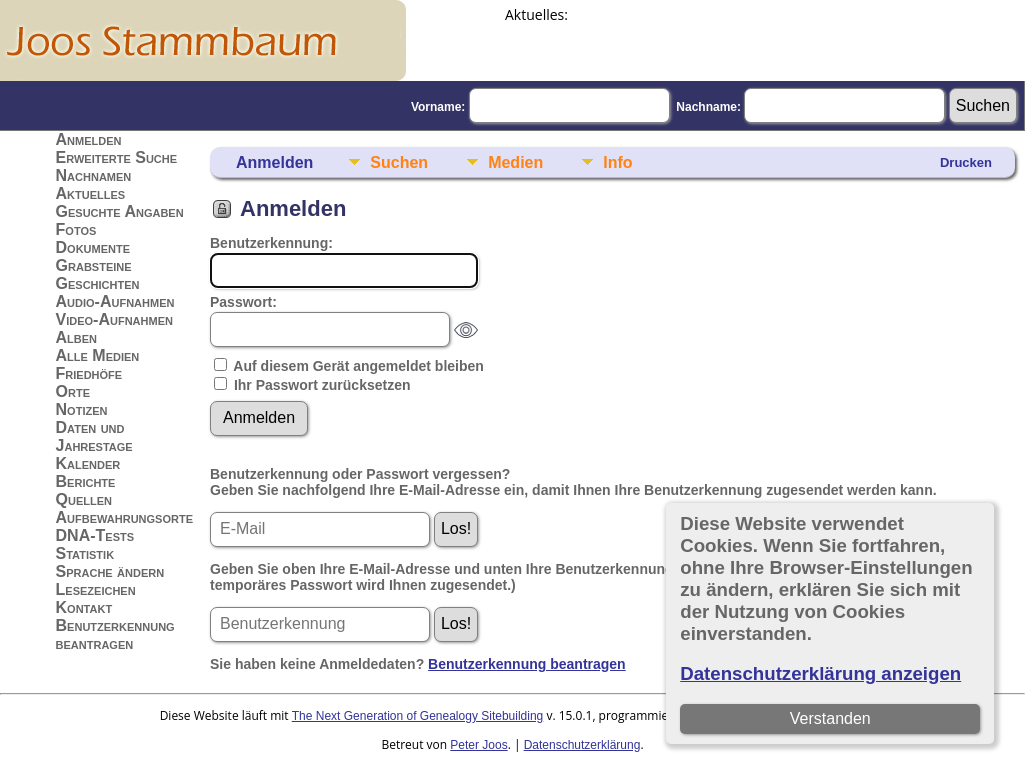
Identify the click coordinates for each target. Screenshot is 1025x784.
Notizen (82, 409)
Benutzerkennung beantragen (115, 634)
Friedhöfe (89, 373)
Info (617, 162)
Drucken (966, 162)
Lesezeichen (96, 589)
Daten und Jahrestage (94, 436)
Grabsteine (94, 265)
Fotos (76, 229)
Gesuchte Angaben (120, 211)
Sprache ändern (110, 571)
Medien (515, 162)
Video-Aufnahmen (114, 319)
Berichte (86, 481)
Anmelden (89, 139)
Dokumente (93, 247)
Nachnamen (94, 175)
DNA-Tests (95, 535)
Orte (73, 391)
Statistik (85, 553)
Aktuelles (91, 193)
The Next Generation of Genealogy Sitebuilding (418, 716)
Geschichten (98, 283)
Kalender (88, 463)
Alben (77, 337)
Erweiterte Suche (117, 157)
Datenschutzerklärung (582, 745)
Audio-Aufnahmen (115, 301)
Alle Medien (98, 355)
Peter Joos (478, 745)
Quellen (84, 499)
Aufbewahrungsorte (124, 517)
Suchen (399, 162)
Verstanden (830, 718)
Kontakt (84, 607)
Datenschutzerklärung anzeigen (820, 673)
